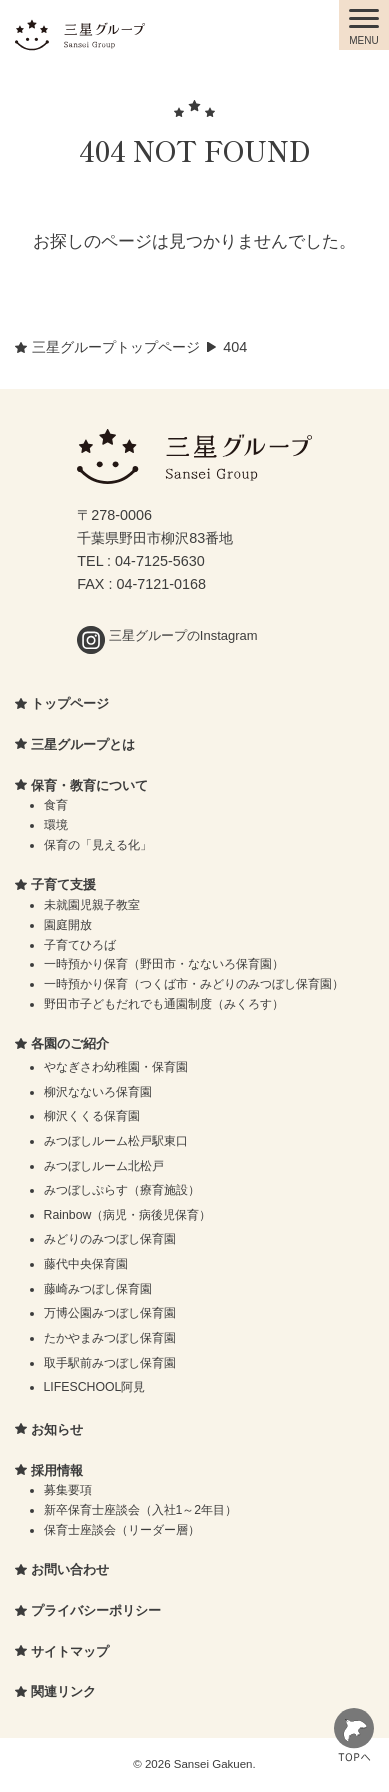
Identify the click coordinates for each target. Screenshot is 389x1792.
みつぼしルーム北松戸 (104, 1166)
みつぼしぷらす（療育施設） (122, 1190)
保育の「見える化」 (98, 845)
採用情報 (57, 1470)
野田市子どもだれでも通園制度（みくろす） (164, 1004)
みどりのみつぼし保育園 (110, 1239)
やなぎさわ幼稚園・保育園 (116, 1067)
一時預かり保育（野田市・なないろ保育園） (164, 964)
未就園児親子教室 (92, 905)
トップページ (70, 703)
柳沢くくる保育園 (92, 1116)
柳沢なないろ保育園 (98, 1092)
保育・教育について (89, 785)
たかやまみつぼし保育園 (110, 1338)
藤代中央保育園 (86, 1264)
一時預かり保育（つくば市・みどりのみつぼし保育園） (194, 984)
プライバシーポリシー (96, 1610)
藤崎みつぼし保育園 (98, 1289)
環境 (56, 825)
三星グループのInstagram (167, 635)
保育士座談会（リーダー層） (122, 1530)
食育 (56, 805)
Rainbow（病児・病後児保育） (128, 1215)
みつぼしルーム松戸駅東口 (116, 1141)
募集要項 (68, 1490)
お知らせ (57, 1429)
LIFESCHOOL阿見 (95, 1387)
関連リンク (63, 1691)
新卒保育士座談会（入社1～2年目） (141, 1510)
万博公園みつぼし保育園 (110, 1313)
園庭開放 (68, 925)
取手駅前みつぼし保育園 (110, 1363)
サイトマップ (70, 1651)
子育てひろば (80, 945)
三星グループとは (83, 744)
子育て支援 (63, 884)
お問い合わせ (70, 1569)
